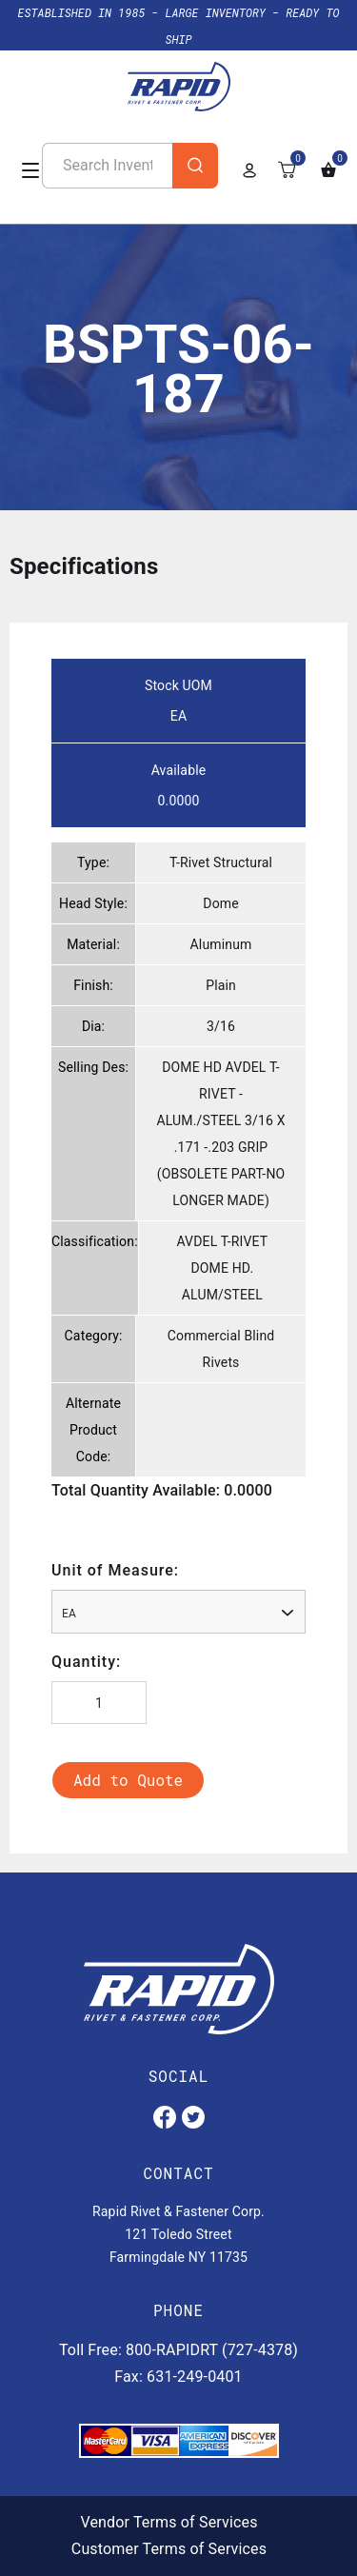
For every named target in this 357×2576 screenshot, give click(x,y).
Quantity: (86, 1662)
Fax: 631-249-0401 (178, 2377)
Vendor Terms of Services (168, 2522)
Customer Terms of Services (169, 2549)
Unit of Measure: (115, 1570)
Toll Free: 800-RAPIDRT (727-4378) (178, 2350)
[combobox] (178, 1612)
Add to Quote (128, 1780)
